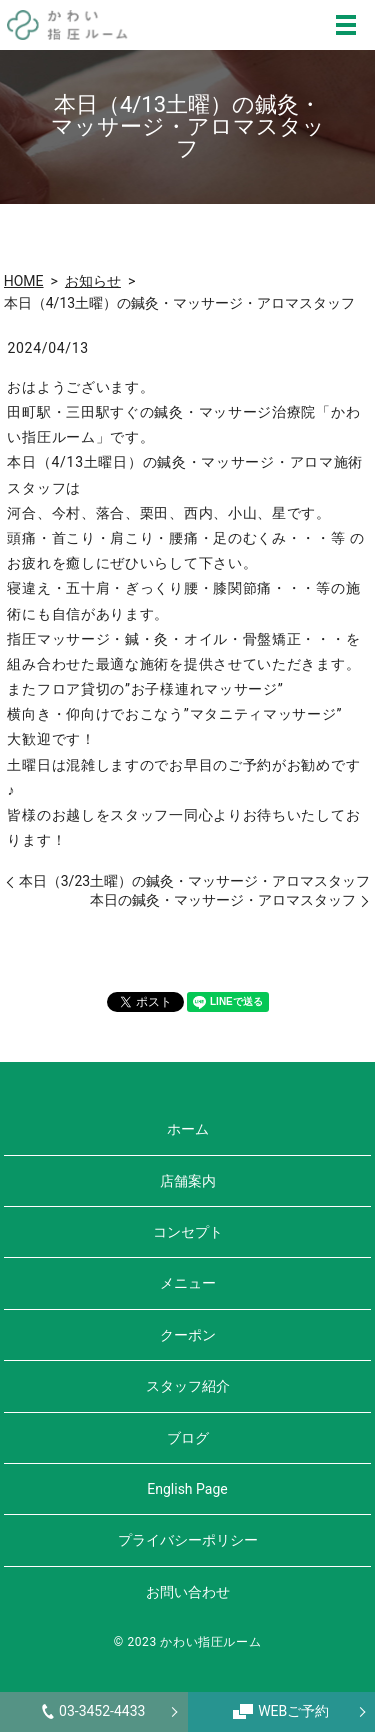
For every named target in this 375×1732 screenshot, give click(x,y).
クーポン (188, 1335)
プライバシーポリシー (188, 1540)
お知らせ (93, 281)
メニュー (188, 1283)
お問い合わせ (188, 1592)
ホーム (188, 1129)
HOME (24, 281)
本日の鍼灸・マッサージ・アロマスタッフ (223, 900)
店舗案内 (188, 1181)
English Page (187, 1489)
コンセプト (188, 1232)
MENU (346, 25)
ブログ (188, 1438)
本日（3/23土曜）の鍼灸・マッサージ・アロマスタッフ (194, 881)
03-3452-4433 (93, 1711)
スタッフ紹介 (188, 1386)
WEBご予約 (281, 1711)
